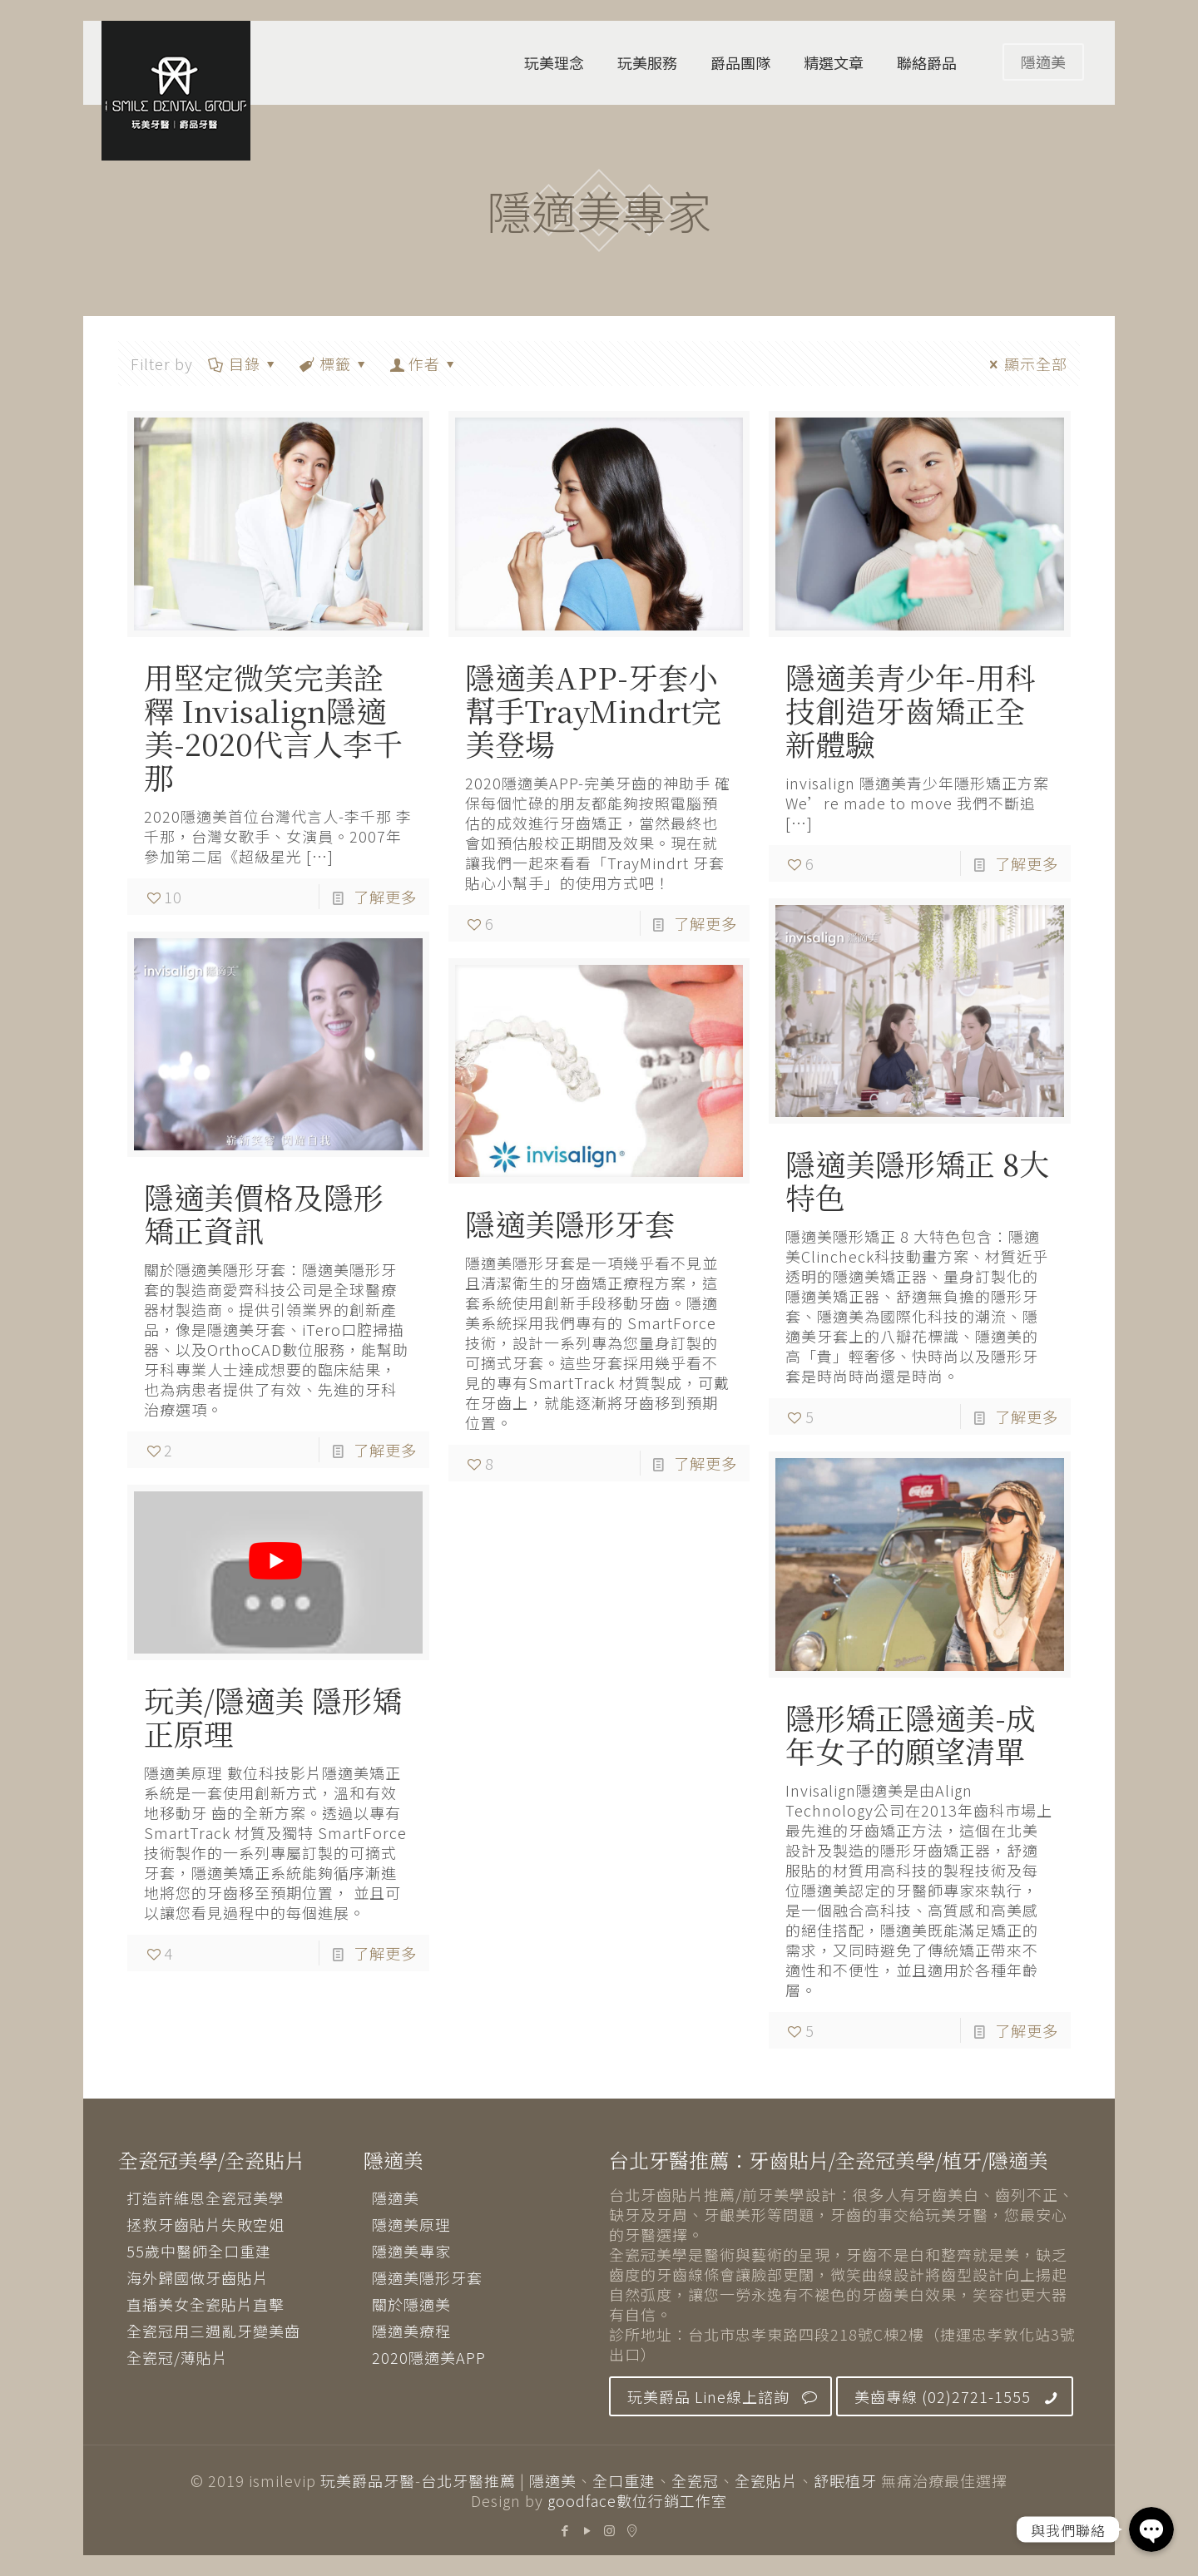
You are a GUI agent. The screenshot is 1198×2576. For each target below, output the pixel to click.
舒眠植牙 (845, 2480)
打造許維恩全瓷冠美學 (205, 2197)
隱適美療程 (411, 2330)
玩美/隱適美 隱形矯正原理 (273, 1716)
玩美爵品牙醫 (367, 2480)
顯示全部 (1025, 363)
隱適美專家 (411, 2251)
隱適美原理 (411, 2224)
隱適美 (1043, 61)
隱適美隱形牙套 (570, 1223)
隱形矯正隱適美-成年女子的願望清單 (910, 1734)
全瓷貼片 (766, 2480)
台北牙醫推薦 (468, 2480)
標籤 (334, 363)
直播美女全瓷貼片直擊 (205, 2304)
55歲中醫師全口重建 (198, 2251)
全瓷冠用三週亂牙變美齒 (213, 2330)
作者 (424, 363)
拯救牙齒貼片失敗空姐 (205, 2224)
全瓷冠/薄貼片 (177, 2357)
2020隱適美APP (429, 2357)
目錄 (243, 363)
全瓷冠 (695, 2480)
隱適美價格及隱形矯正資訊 (264, 1213)
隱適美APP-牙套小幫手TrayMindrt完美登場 (593, 709)
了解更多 (385, 896)
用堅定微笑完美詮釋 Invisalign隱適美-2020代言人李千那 (273, 726)
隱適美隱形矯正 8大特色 (917, 1180)
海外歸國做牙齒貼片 (197, 2277)
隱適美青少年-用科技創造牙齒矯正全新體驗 (910, 709)
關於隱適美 (411, 2304)
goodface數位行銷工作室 (637, 2500)
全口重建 (624, 2480)
